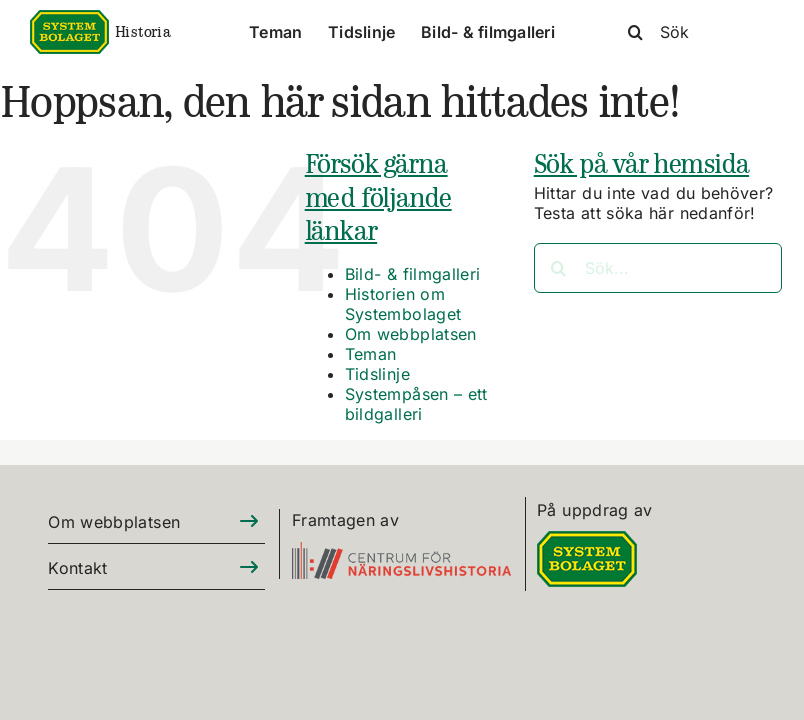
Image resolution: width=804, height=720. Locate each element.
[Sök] (692, 32)
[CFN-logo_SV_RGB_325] (401, 553)
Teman (371, 354)
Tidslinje (377, 374)
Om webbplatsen (411, 334)
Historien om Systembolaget (403, 304)
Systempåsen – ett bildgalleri (416, 404)
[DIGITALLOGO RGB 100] (587, 542)
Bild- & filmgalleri (413, 274)
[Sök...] (658, 268)
